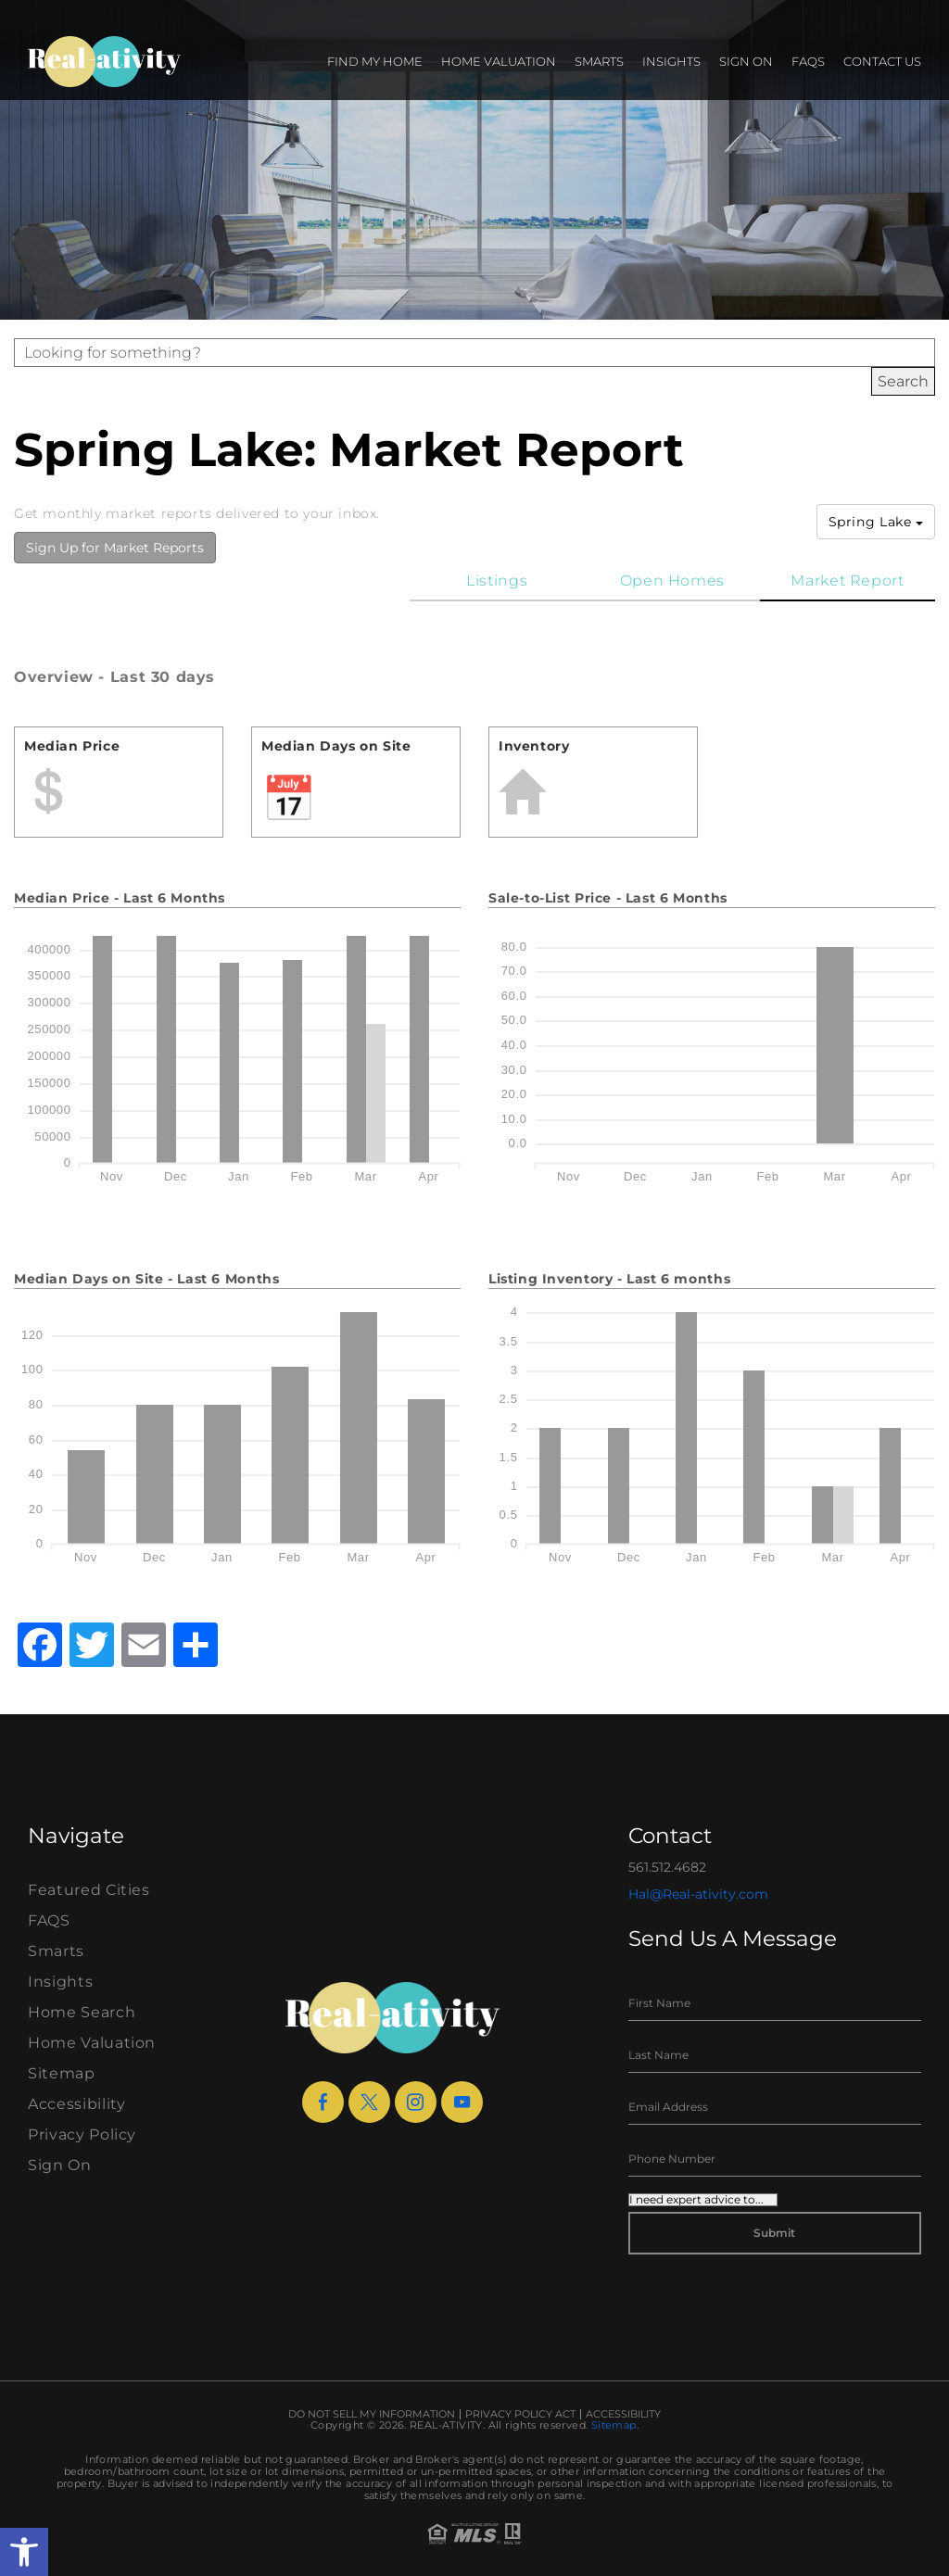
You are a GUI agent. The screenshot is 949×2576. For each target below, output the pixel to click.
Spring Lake (876, 521)
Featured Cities (89, 1890)
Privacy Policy (82, 2134)
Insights (671, 61)
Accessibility (76, 2104)
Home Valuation (498, 61)
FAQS (808, 61)
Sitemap (61, 2073)
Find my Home (375, 61)
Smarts (599, 61)
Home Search (81, 2012)
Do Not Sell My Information (371, 2414)
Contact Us (882, 61)
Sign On (746, 61)
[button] (24, 2552)
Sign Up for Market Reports (115, 547)
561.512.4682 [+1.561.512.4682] (667, 1867)
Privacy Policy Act (520, 2414)
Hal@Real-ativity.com (698, 1894)
